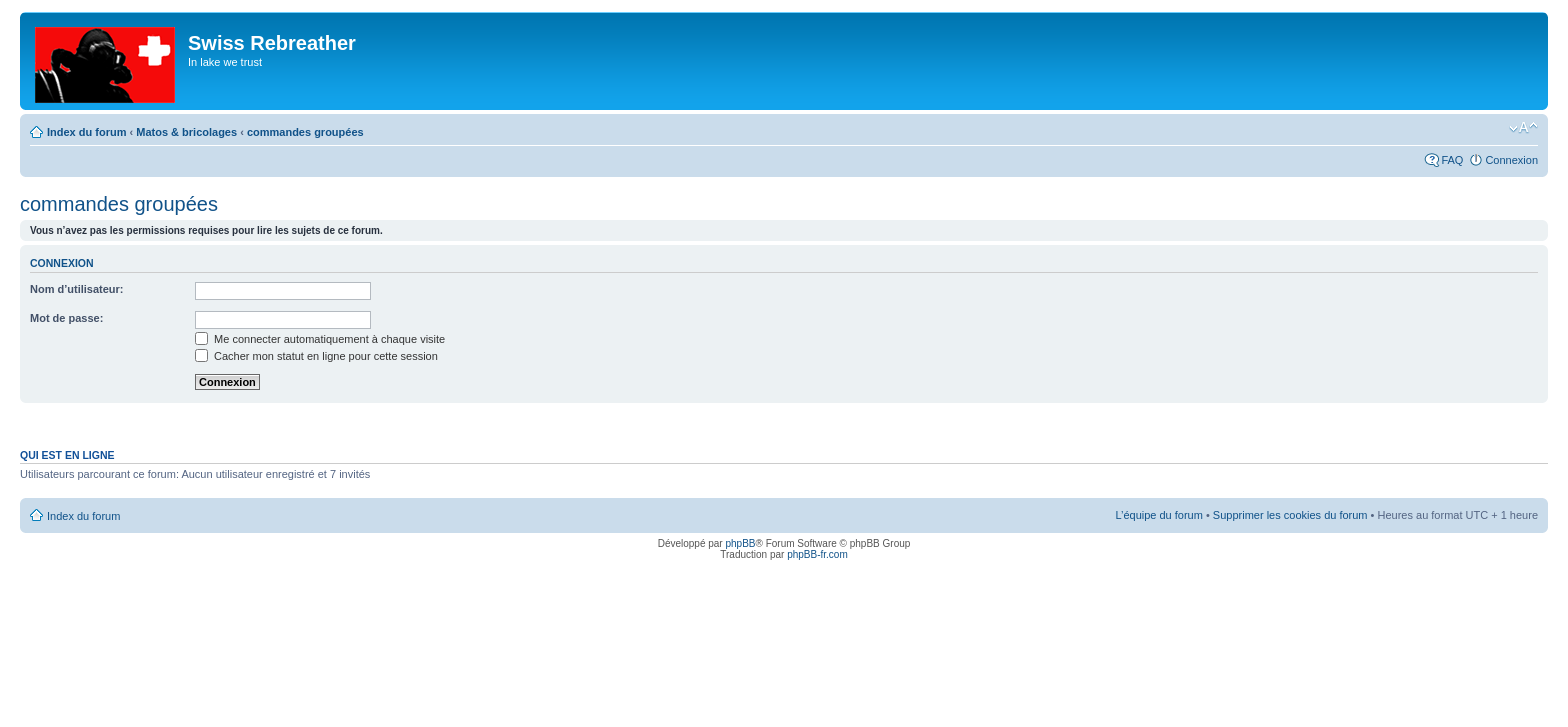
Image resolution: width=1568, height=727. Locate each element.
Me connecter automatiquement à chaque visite (320, 339)
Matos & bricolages (186, 132)
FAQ (1452, 160)
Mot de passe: (66, 318)
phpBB (740, 543)
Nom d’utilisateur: (77, 289)
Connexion (1511, 160)
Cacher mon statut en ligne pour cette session (316, 356)
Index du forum (86, 132)
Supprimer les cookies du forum (1290, 515)
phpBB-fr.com (817, 554)
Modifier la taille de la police (1523, 128)
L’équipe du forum (1158, 515)
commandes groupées (305, 132)
